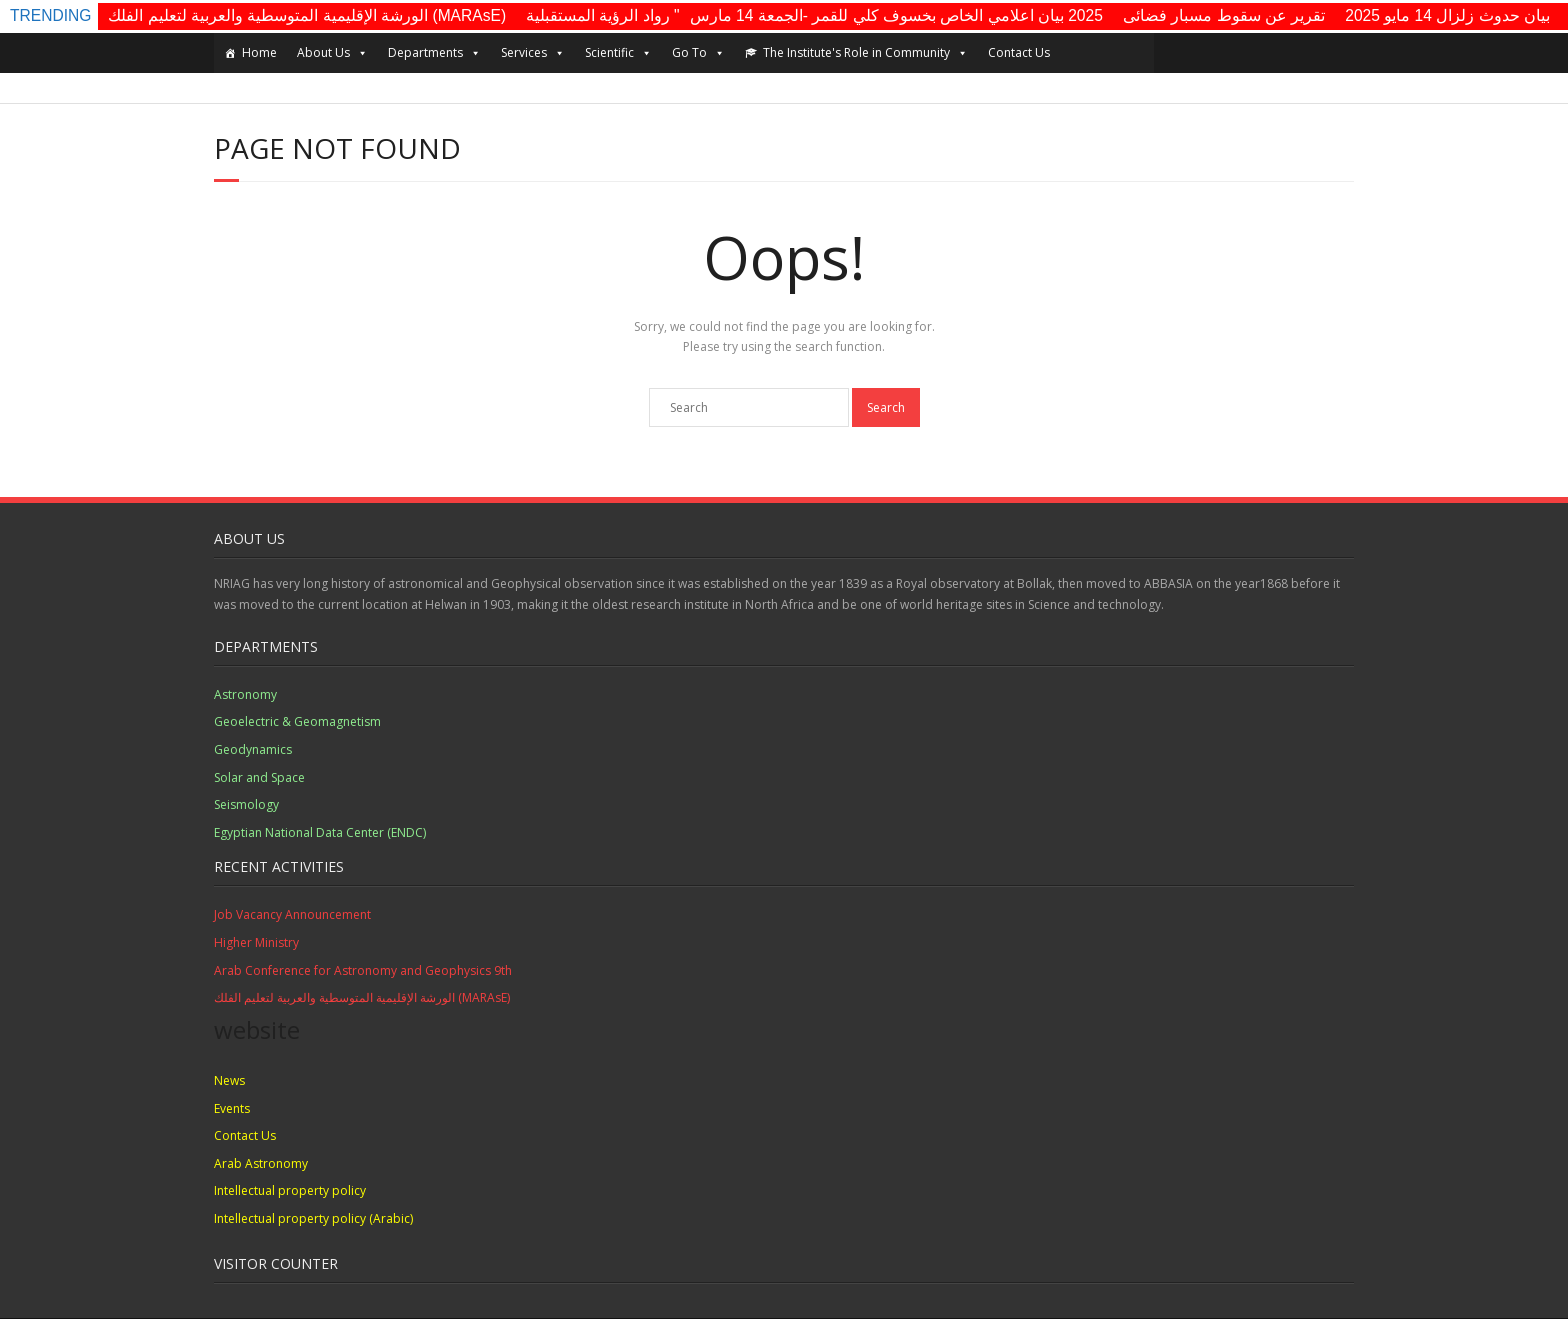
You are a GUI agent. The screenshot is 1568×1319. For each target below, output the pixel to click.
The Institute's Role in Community (865, 53)
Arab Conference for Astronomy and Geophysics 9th (363, 970)
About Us (332, 53)
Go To (698, 53)
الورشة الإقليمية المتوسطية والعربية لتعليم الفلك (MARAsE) (307, 15)
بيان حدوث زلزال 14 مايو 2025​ (1447, 15)
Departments (434, 53)
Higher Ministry (256, 942)
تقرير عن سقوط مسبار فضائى (1224, 15)
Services (533, 53)
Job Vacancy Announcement (292, 914)
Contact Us (1019, 52)
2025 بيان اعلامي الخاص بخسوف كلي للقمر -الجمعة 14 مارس (896, 15)
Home (259, 52)
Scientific (618, 53)
